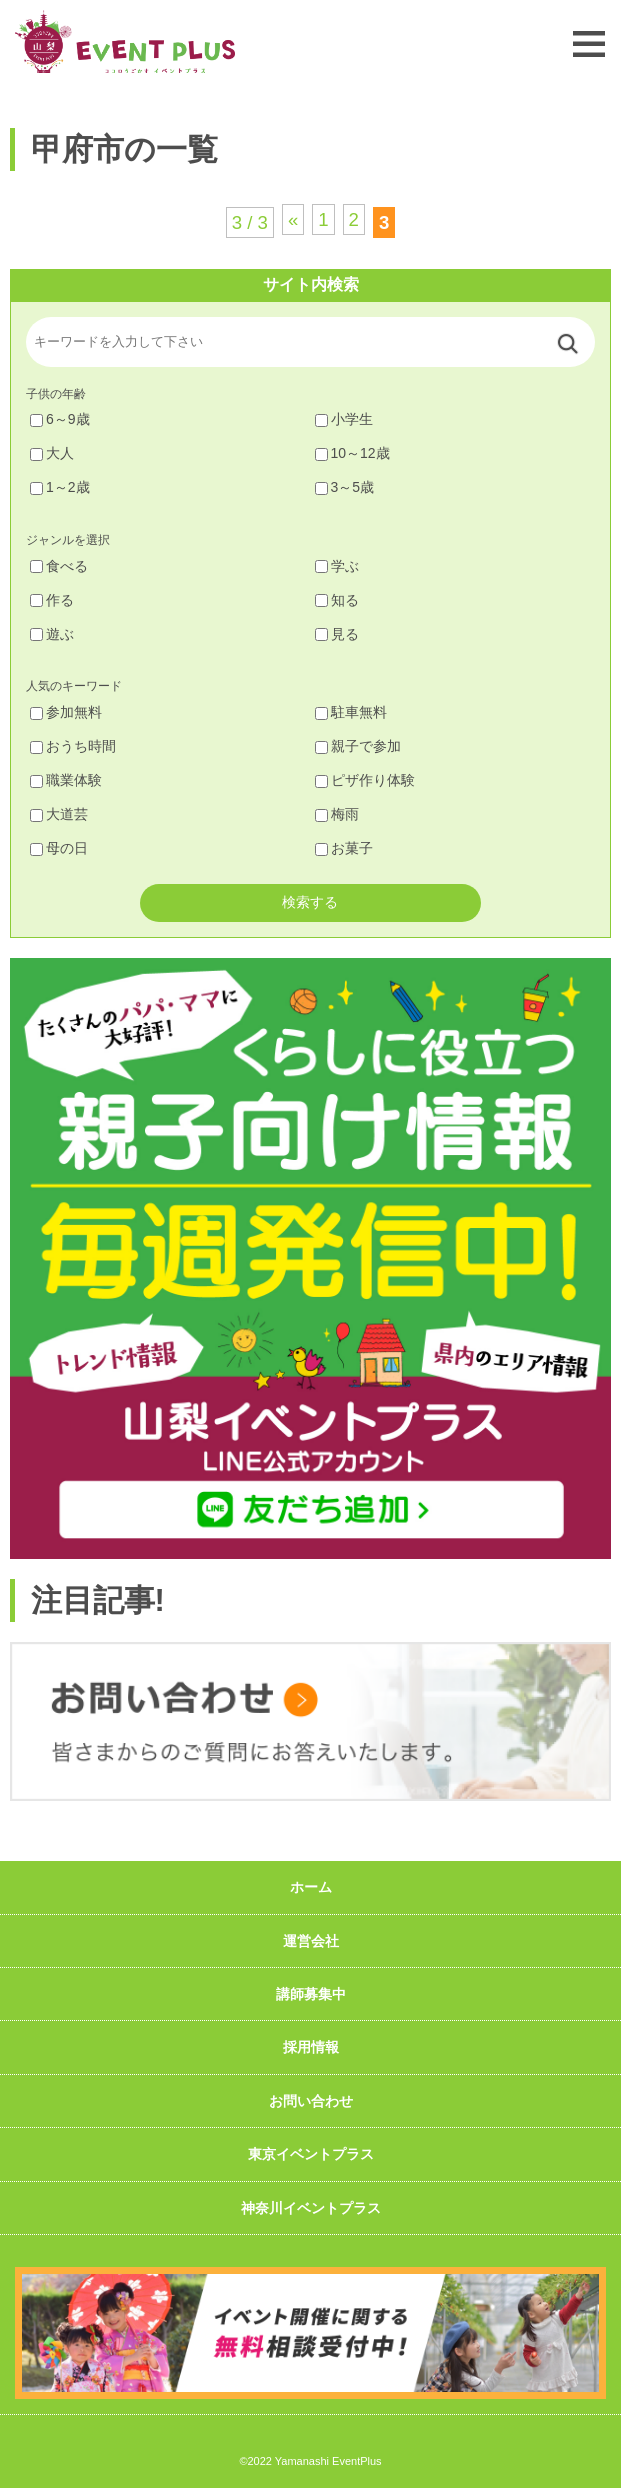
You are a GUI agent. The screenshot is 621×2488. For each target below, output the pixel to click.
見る (337, 634)
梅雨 (337, 814)
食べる (59, 566)
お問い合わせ (311, 2101)
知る (337, 600)
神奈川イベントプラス (311, 2208)
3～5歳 (345, 487)
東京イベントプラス (311, 2154)
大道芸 (59, 814)
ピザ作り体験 (365, 780)
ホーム (311, 1887)
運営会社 (311, 1941)
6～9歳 (60, 419)
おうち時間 (73, 746)
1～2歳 (60, 487)
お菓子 (344, 848)
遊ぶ (52, 634)
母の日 (59, 848)
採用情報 (311, 2047)
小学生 (344, 419)
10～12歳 (352, 453)
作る (52, 600)
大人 (52, 453)
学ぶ (337, 566)
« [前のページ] (293, 219)
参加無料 (66, 712)
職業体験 (66, 780)
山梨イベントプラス (125, 41)
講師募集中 (311, 1994)
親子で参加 (358, 746)
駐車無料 (351, 712)
